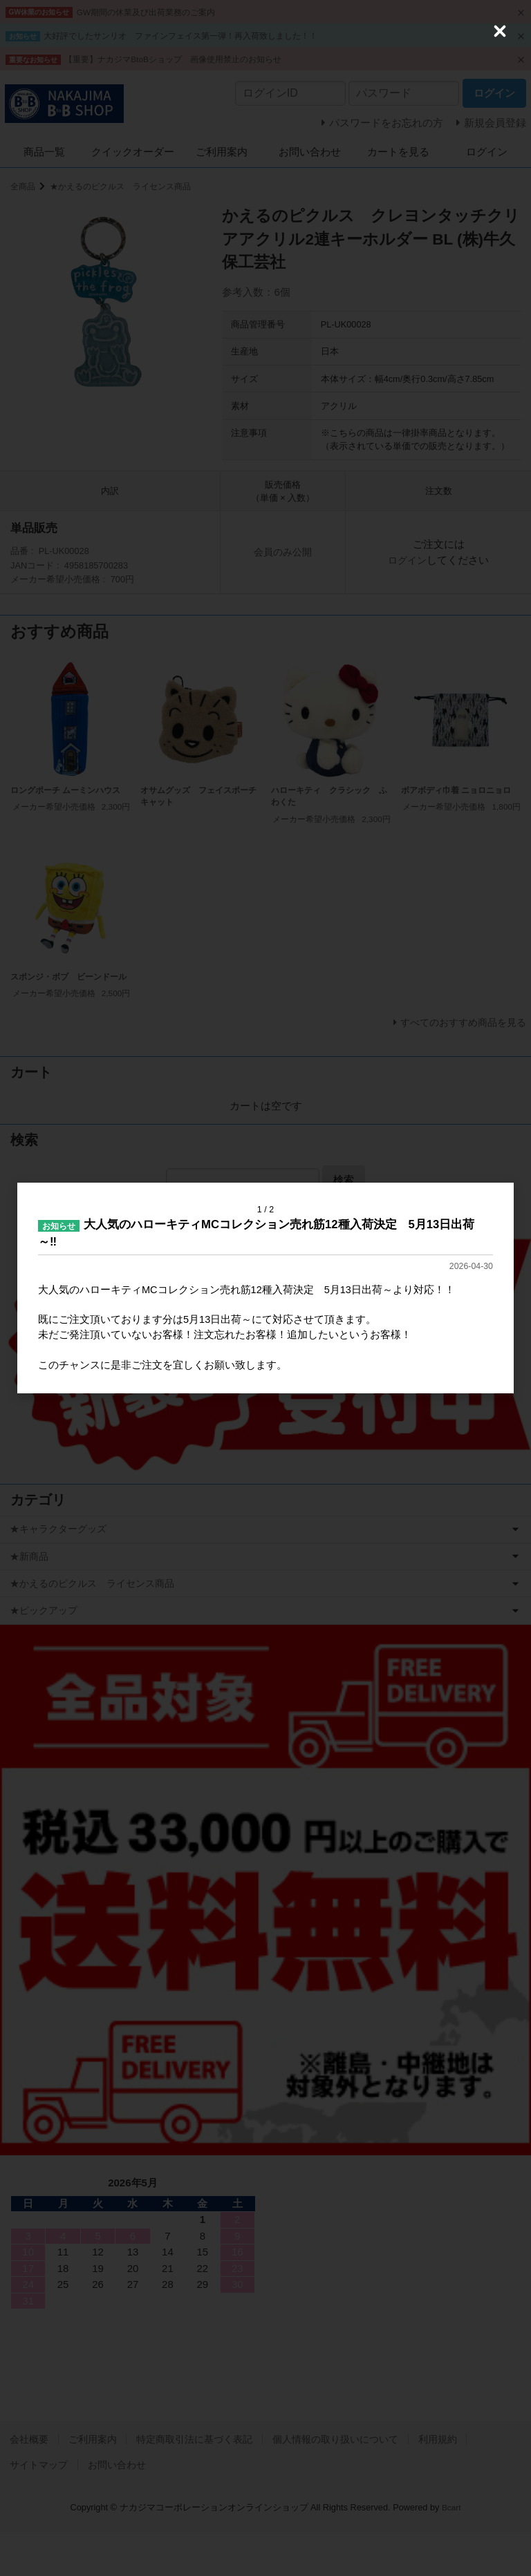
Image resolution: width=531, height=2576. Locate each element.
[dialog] (265, 1288)
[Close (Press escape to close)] (500, 31)
